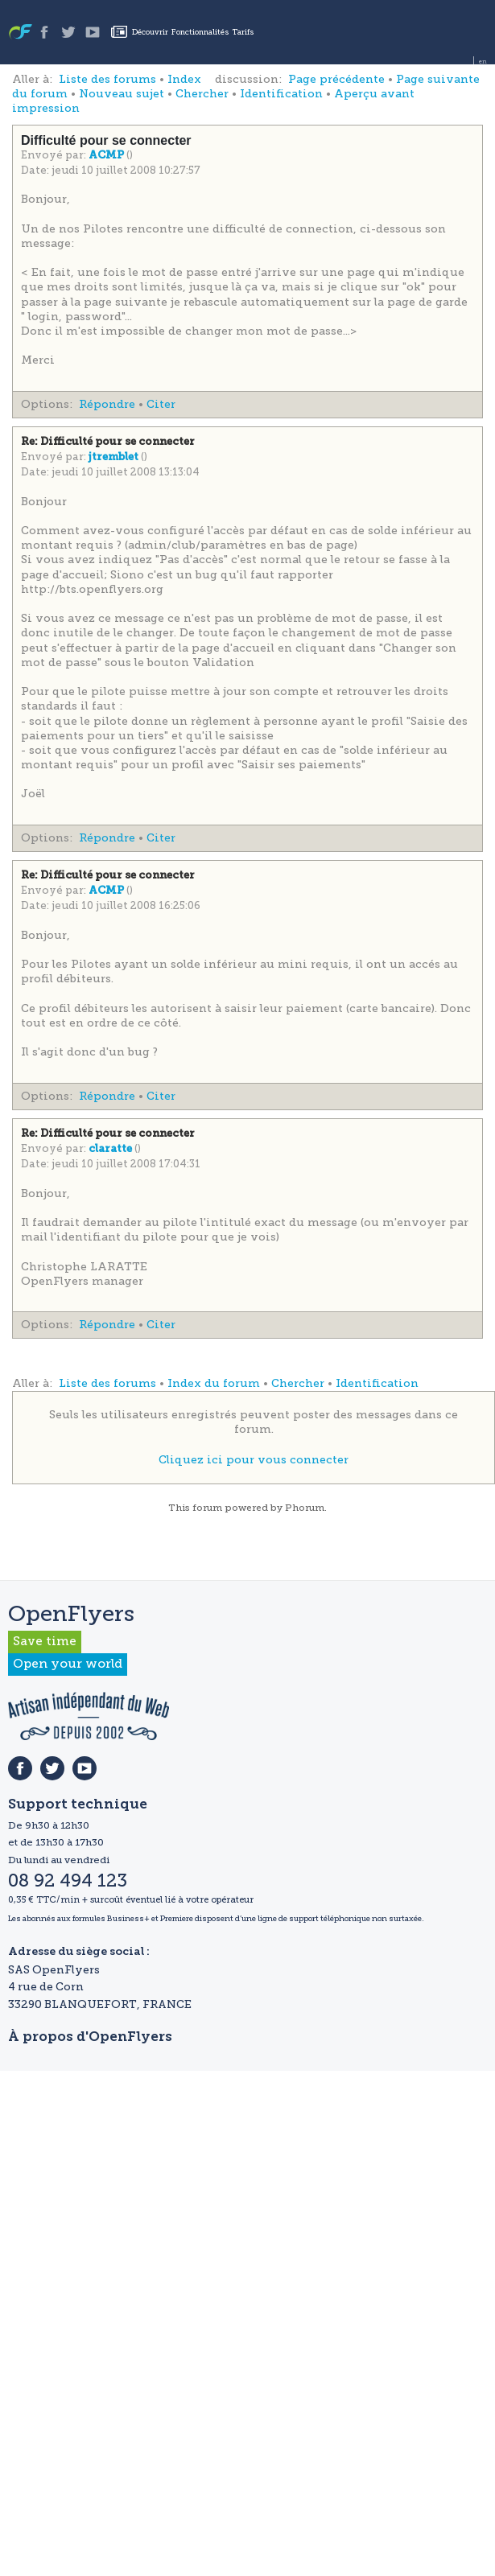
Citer (160, 404)
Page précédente (336, 79)
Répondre (107, 404)
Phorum (304, 1507)
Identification (281, 94)
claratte (111, 1149)
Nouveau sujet (121, 94)
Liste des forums (107, 79)
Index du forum (213, 1383)
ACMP (107, 155)
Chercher (202, 94)
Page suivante (438, 79)
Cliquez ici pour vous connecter (254, 1460)
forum (207, 1507)
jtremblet (115, 457)
